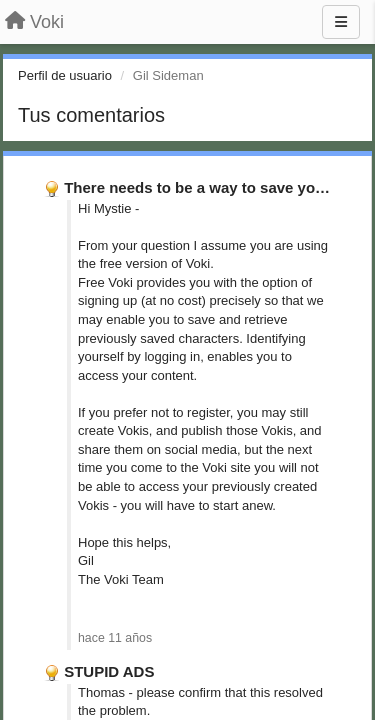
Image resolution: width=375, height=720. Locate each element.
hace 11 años (115, 638)
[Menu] (341, 22)
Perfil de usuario (65, 75)
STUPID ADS (109, 671)
